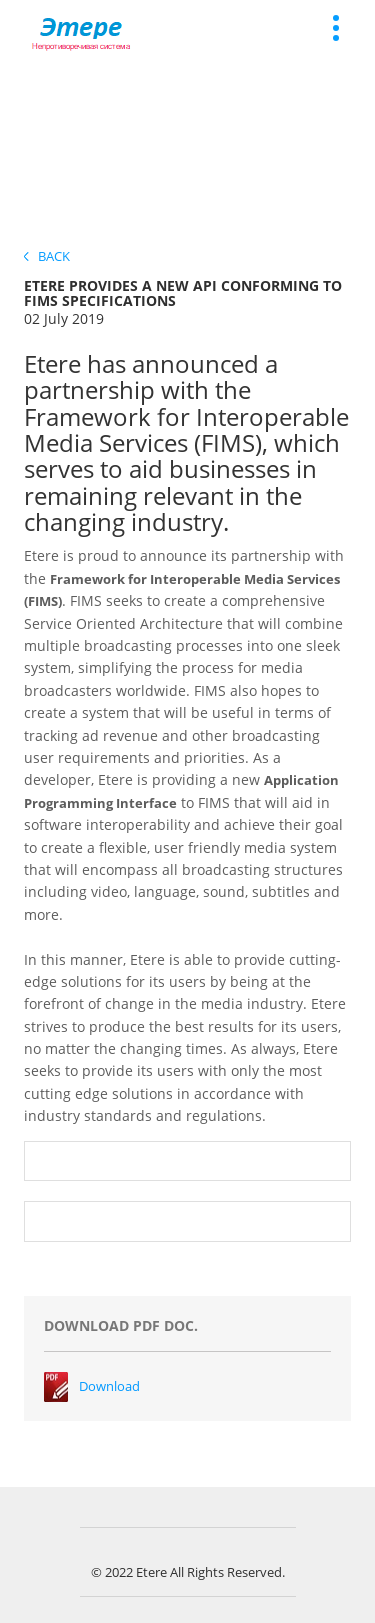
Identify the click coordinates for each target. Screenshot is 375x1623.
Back (47, 256)
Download (109, 1386)
